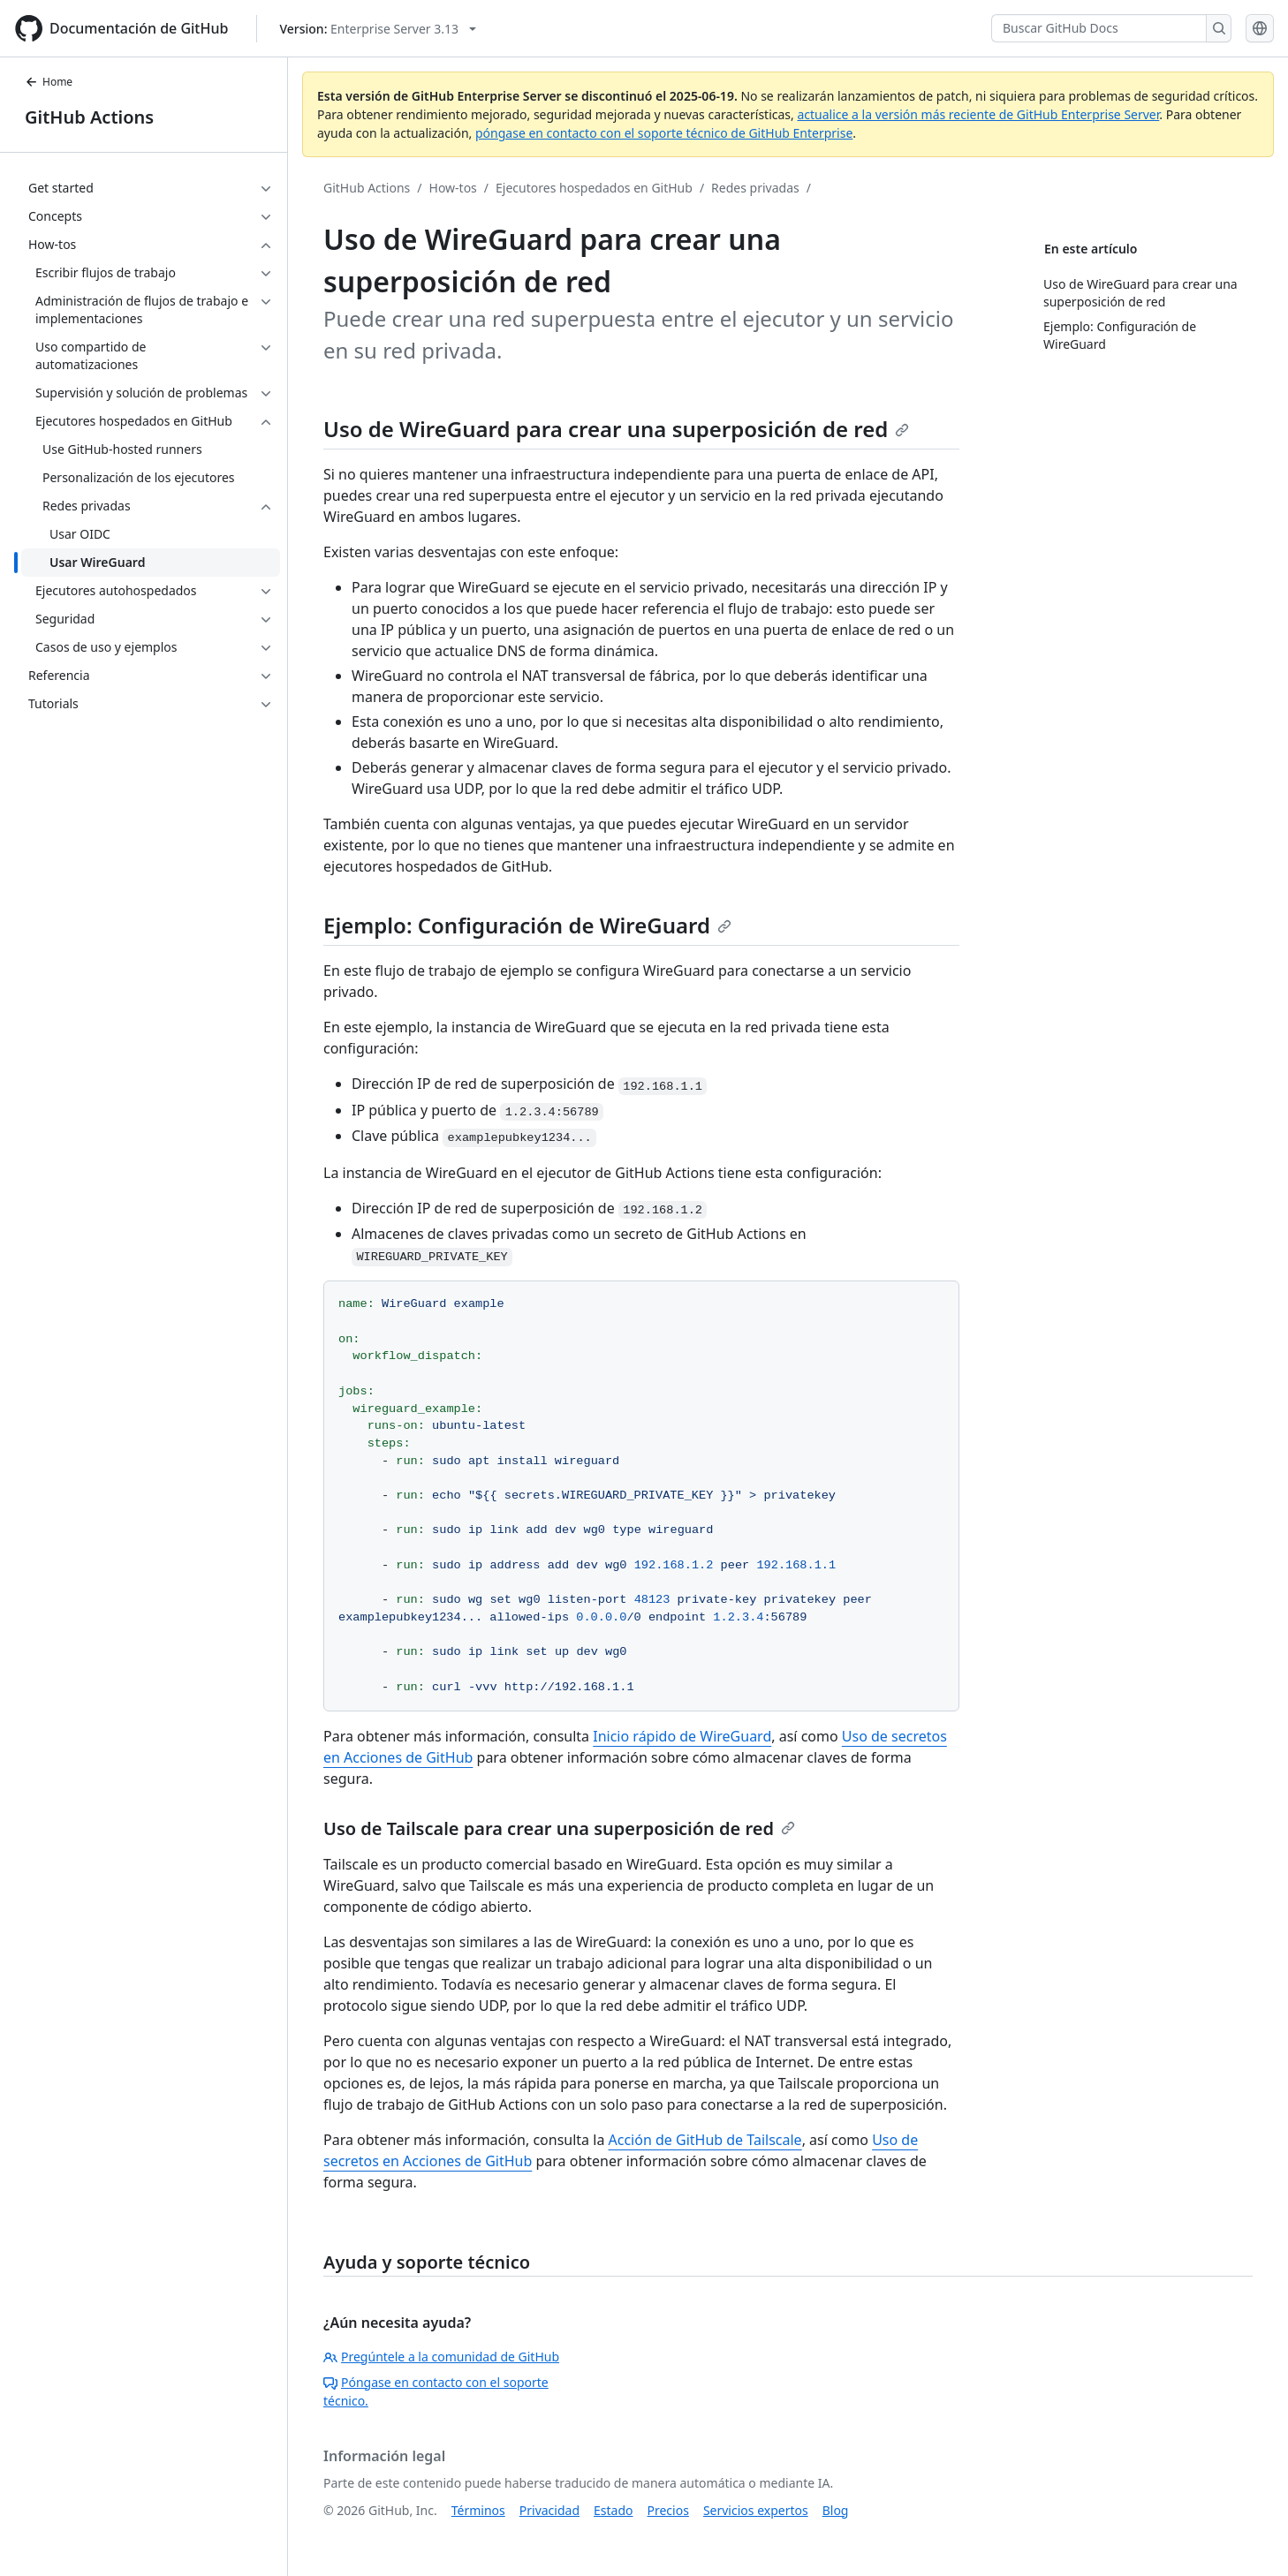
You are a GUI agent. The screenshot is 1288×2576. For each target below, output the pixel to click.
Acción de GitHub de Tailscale (705, 2139)
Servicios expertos (755, 2510)
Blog (835, 2510)
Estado (613, 2510)
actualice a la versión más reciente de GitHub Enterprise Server (978, 114)
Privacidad (549, 2510)
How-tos (453, 187)
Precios (668, 2510)
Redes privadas (755, 187)
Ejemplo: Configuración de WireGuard (527, 925)
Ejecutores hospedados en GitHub (594, 187)
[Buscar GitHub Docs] (1099, 28)
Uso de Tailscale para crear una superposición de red (559, 1828)
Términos (478, 2510)
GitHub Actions (89, 117)
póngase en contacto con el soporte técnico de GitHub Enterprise (663, 133)
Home (48, 81)
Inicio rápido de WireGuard (682, 1736)
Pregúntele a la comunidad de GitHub (441, 2356)
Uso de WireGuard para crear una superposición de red (616, 428)
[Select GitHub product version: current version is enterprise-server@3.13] (377, 28)
